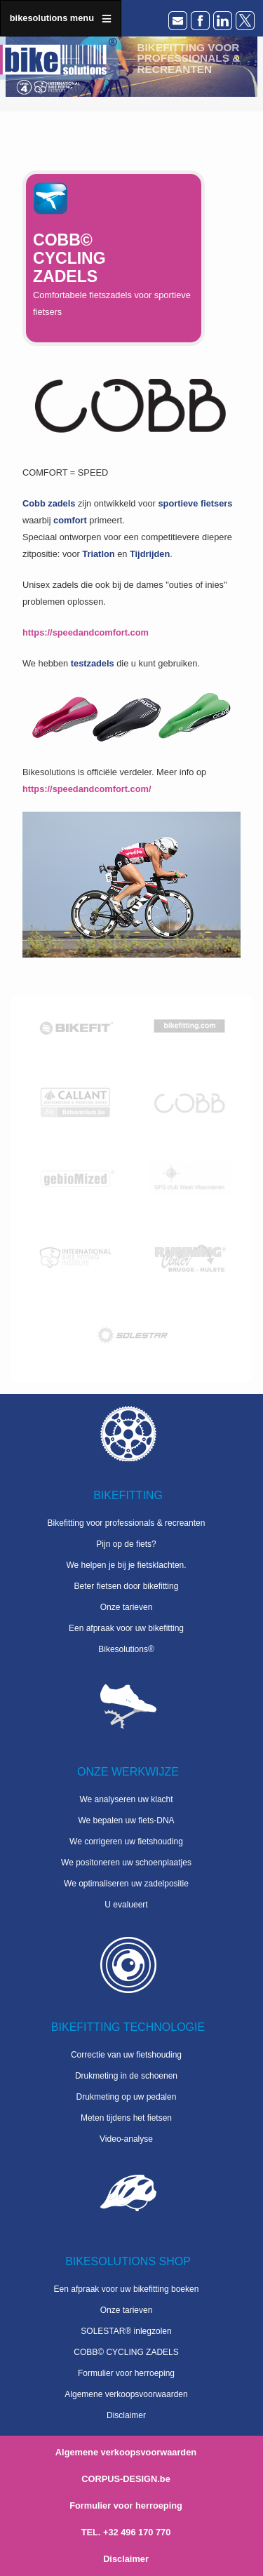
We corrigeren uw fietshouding (126, 1841)
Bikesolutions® (126, 1649)
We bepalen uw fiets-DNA (126, 1820)
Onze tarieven (126, 1607)
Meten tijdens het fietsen (126, 2118)
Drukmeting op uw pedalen (126, 2097)
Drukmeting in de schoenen (126, 2076)
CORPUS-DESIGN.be (125, 2479)
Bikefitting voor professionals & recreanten (126, 1523)
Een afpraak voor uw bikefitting (126, 1628)
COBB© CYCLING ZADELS (126, 2352)
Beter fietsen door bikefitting (126, 1586)
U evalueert (125, 1905)
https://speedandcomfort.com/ (86, 789)
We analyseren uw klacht (126, 1799)
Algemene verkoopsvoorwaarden (126, 2394)
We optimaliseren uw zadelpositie (126, 1884)
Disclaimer (126, 2415)
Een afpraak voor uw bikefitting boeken (126, 2289)
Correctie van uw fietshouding (126, 2055)
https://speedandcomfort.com (85, 632)
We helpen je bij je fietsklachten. (126, 1565)
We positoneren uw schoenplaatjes (126, 1862)
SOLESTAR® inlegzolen (126, 2331)
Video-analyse (126, 2139)
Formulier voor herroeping (126, 2373)
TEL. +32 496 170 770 (126, 2532)
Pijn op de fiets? (126, 1544)
